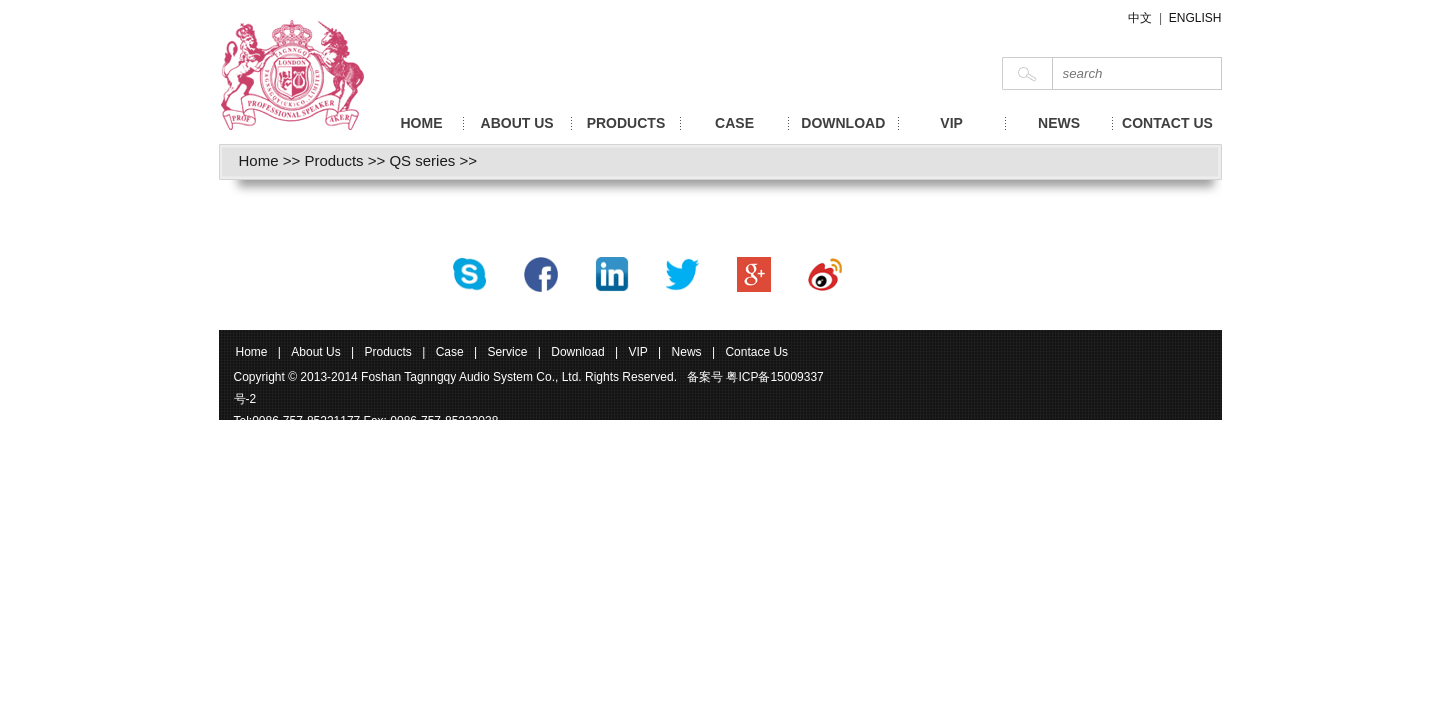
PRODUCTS (626, 123)
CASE (734, 123)
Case (451, 352)
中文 (1140, 18)
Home (259, 160)
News (687, 352)
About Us (315, 352)
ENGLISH (1195, 18)
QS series (422, 160)
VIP (951, 123)
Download (577, 352)
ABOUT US (517, 123)
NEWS (1059, 123)
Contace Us (756, 352)
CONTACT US (1167, 123)
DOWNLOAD (843, 123)
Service (507, 352)
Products (333, 160)
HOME (422, 123)
